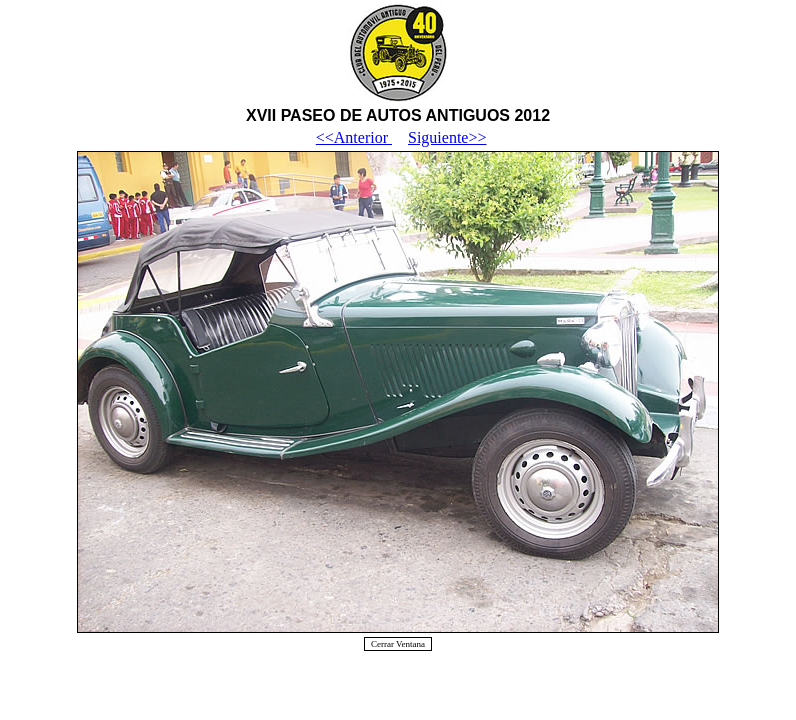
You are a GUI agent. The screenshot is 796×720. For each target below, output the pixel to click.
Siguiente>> (447, 137)
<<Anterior (354, 137)
